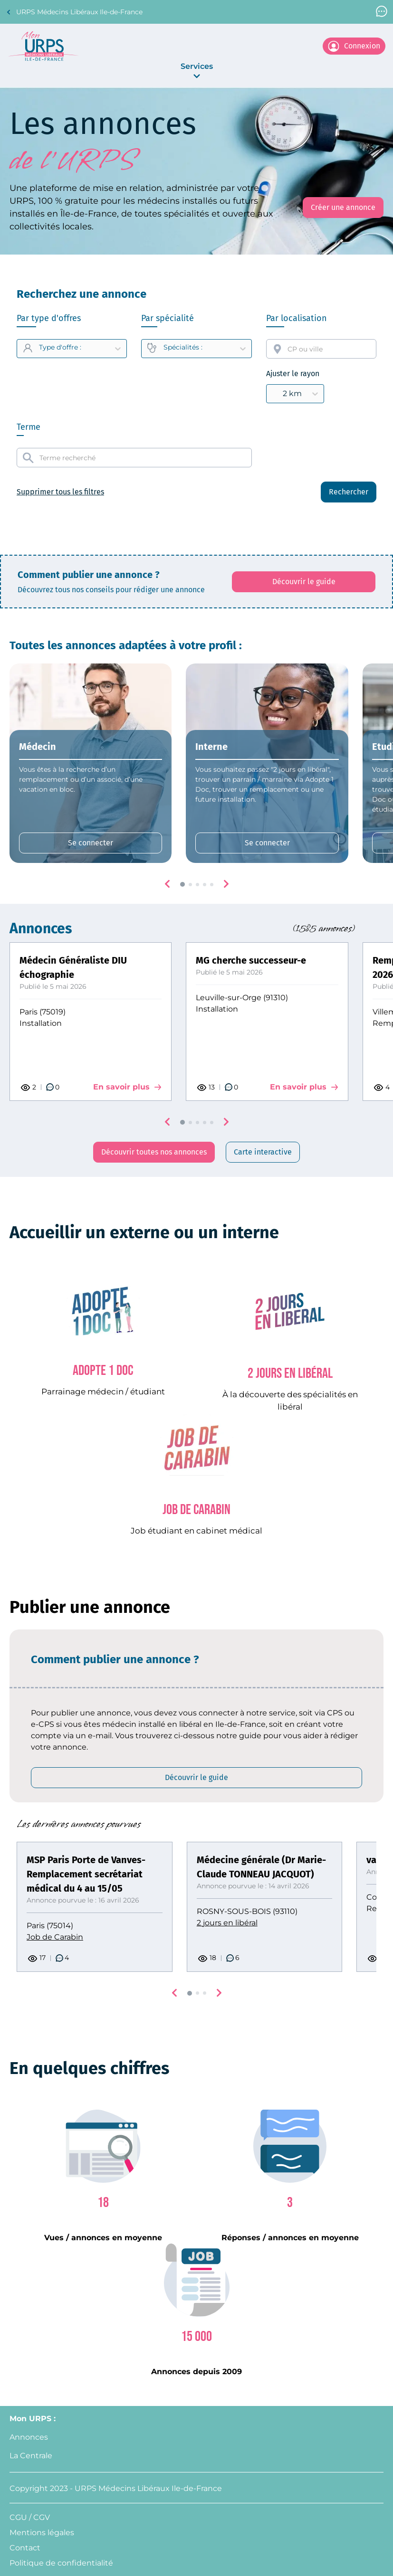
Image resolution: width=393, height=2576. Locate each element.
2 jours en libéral (227, 1922)
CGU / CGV (30, 2517)
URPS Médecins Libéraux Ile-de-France (74, 12)
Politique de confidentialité (61, 2562)
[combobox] (321, 349)
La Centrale (31, 2455)
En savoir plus (127, 1086)
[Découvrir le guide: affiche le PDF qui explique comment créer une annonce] (303, 581)
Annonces (29, 2437)
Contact (25, 2547)
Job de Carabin (55, 1936)
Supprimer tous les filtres (60, 491)
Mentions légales (42, 2532)
